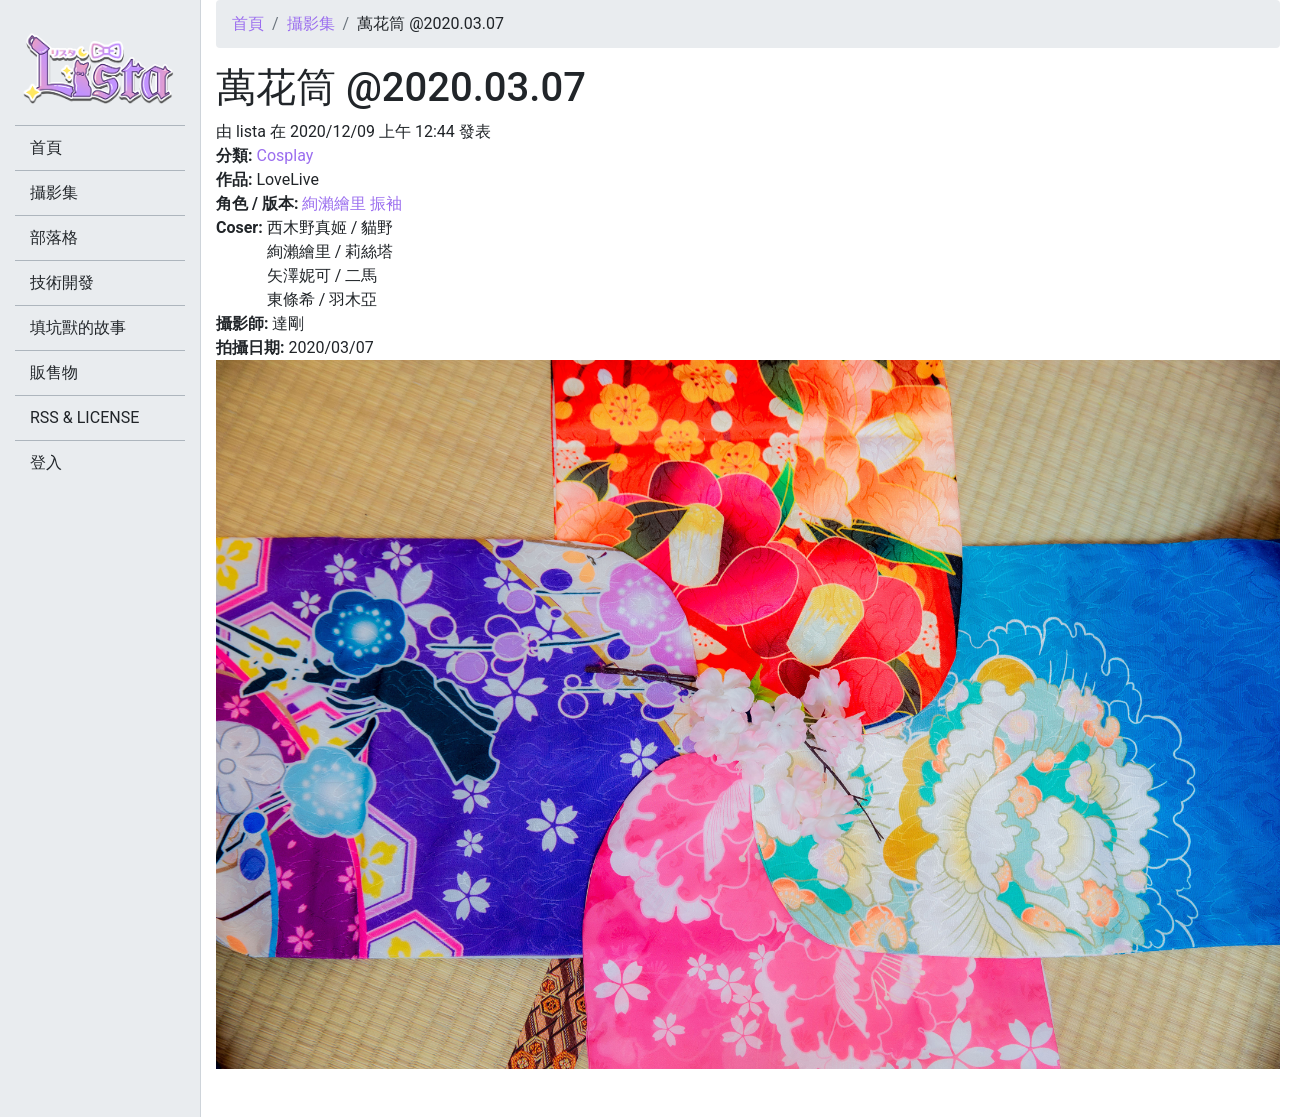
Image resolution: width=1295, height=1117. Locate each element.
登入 (46, 462)
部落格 (54, 237)
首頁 (248, 23)
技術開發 (62, 282)
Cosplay (284, 155)
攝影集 (311, 23)
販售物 (54, 372)
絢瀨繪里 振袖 (352, 203)
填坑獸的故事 (78, 327)
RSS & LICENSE (84, 417)
